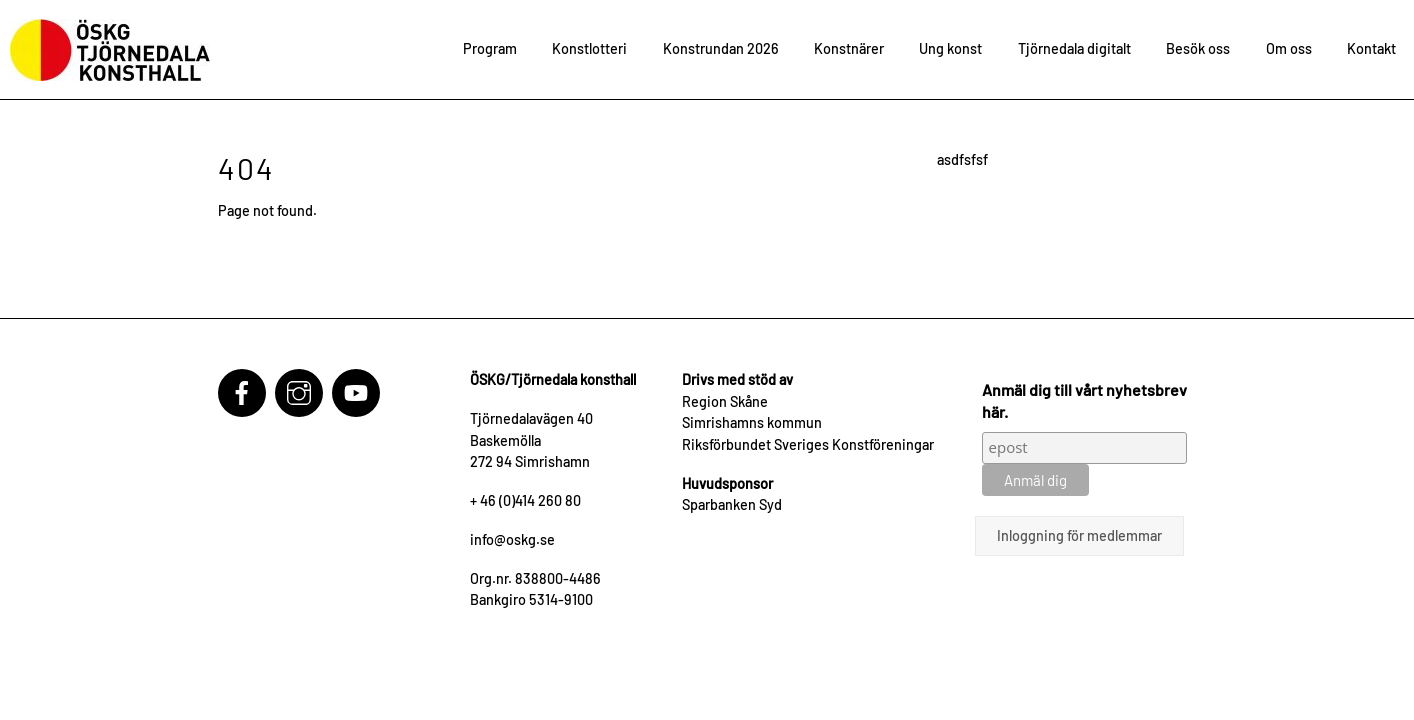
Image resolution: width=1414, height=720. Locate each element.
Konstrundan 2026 (721, 48)
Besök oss (1198, 48)
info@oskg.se (512, 539)
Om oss (1289, 48)
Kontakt (1371, 48)
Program (490, 48)
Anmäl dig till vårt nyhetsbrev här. (1084, 400)
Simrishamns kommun (752, 422)
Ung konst (950, 48)
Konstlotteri (589, 48)
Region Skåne (725, 401)
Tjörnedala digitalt (1074, 48)
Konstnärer (849, 48)
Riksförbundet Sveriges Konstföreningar (808, 444)
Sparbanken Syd (732, 504)
